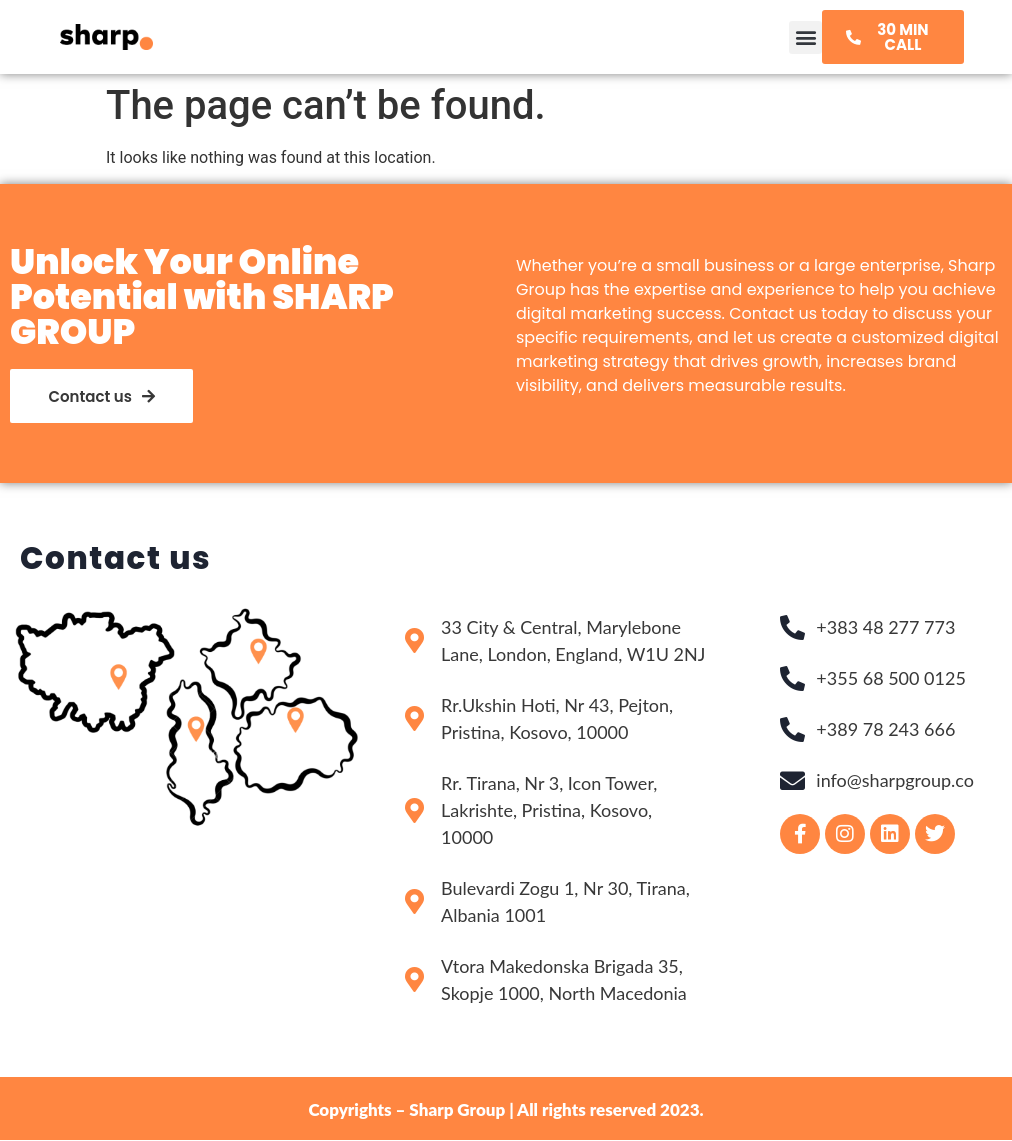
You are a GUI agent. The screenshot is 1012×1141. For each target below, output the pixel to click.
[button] (805, 37)
